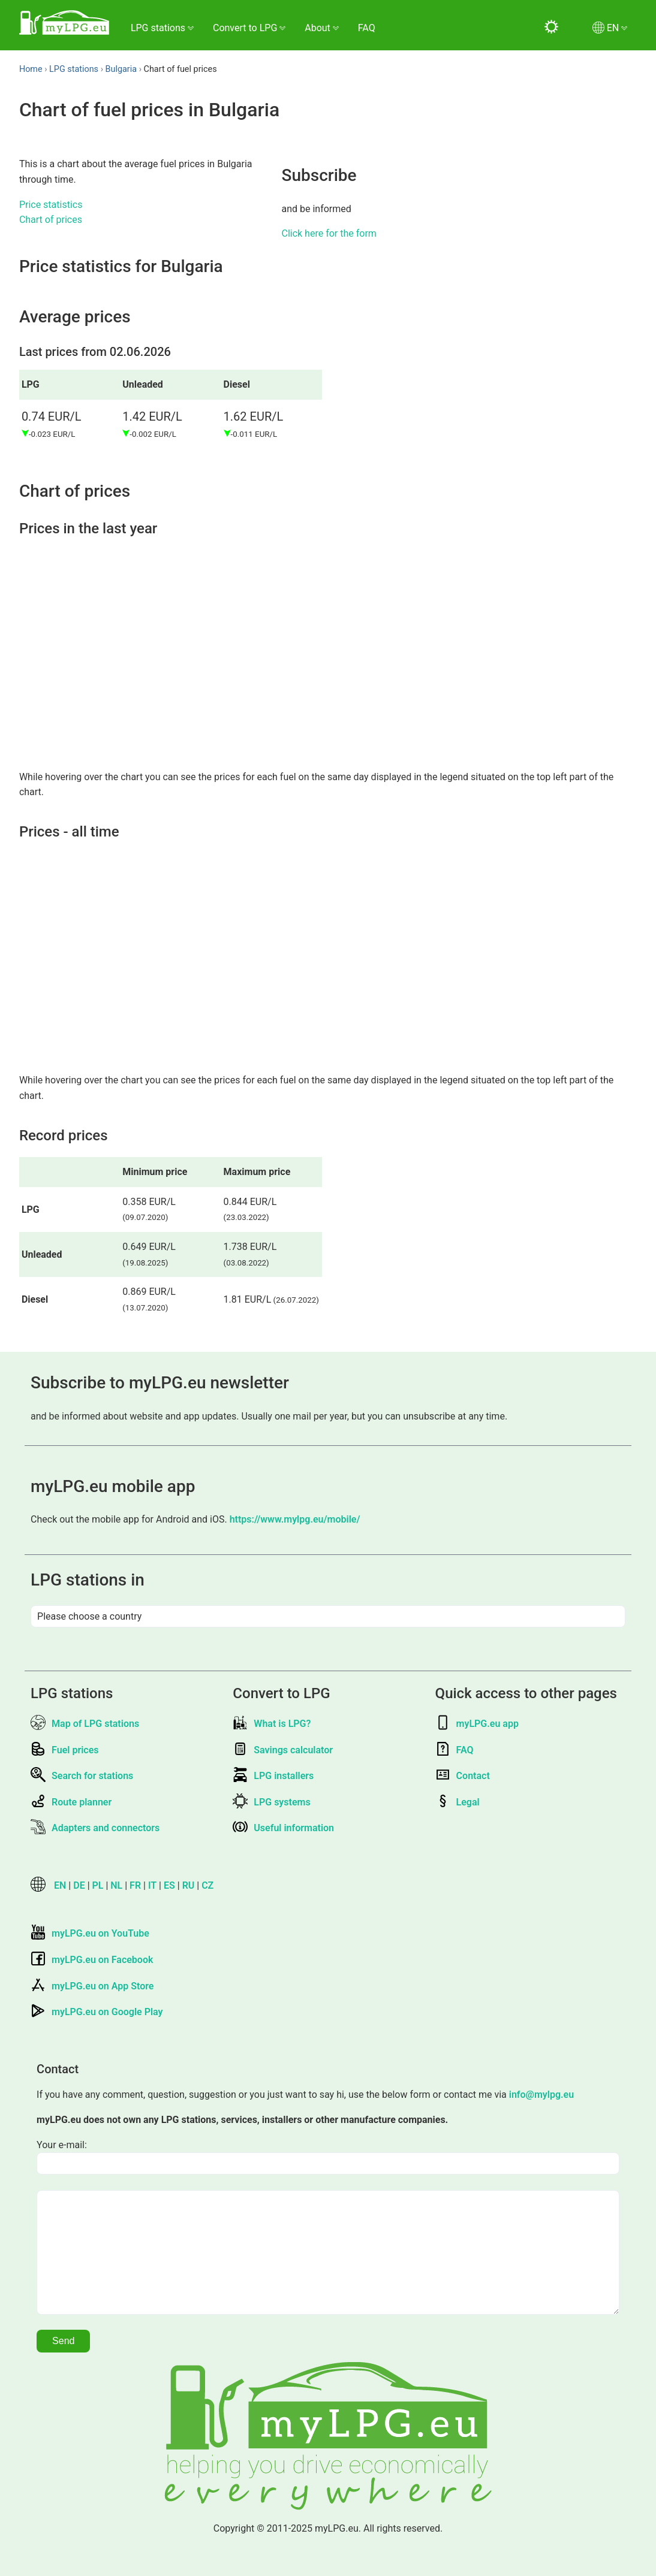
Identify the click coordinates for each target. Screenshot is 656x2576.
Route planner (71, 1802)
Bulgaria (121, 69)
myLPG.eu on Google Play (97, 2012)
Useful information (283, 1828)
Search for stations (82, 1775)
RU (188, 1885)
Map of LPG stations (85, 1723)
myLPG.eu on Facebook (92, 1959)
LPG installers (273, 1775)
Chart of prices (50, 219)
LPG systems (271, 1802)
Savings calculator (283, 1750)
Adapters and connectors (95, 1828)
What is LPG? (272, 1723)
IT (152, 1885)
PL (98, 1885)
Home (31, 69)
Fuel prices (64, 1750)
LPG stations (73, 69)
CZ (207, 1885)
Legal (457, 1802)
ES (169, 1885)
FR (135, 1885)
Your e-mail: (62, 2145)
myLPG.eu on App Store (92, 1986)
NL (116, 1885)
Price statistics (51, 204)
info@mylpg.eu (541, 2094)
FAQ (366, 28)
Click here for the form (328, 233)
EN (60, 1885)
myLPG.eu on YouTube (90, 1933)
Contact (462, 1775)
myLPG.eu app (477, 1723)
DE (79, 1885)
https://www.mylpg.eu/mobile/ (295, 1519)
